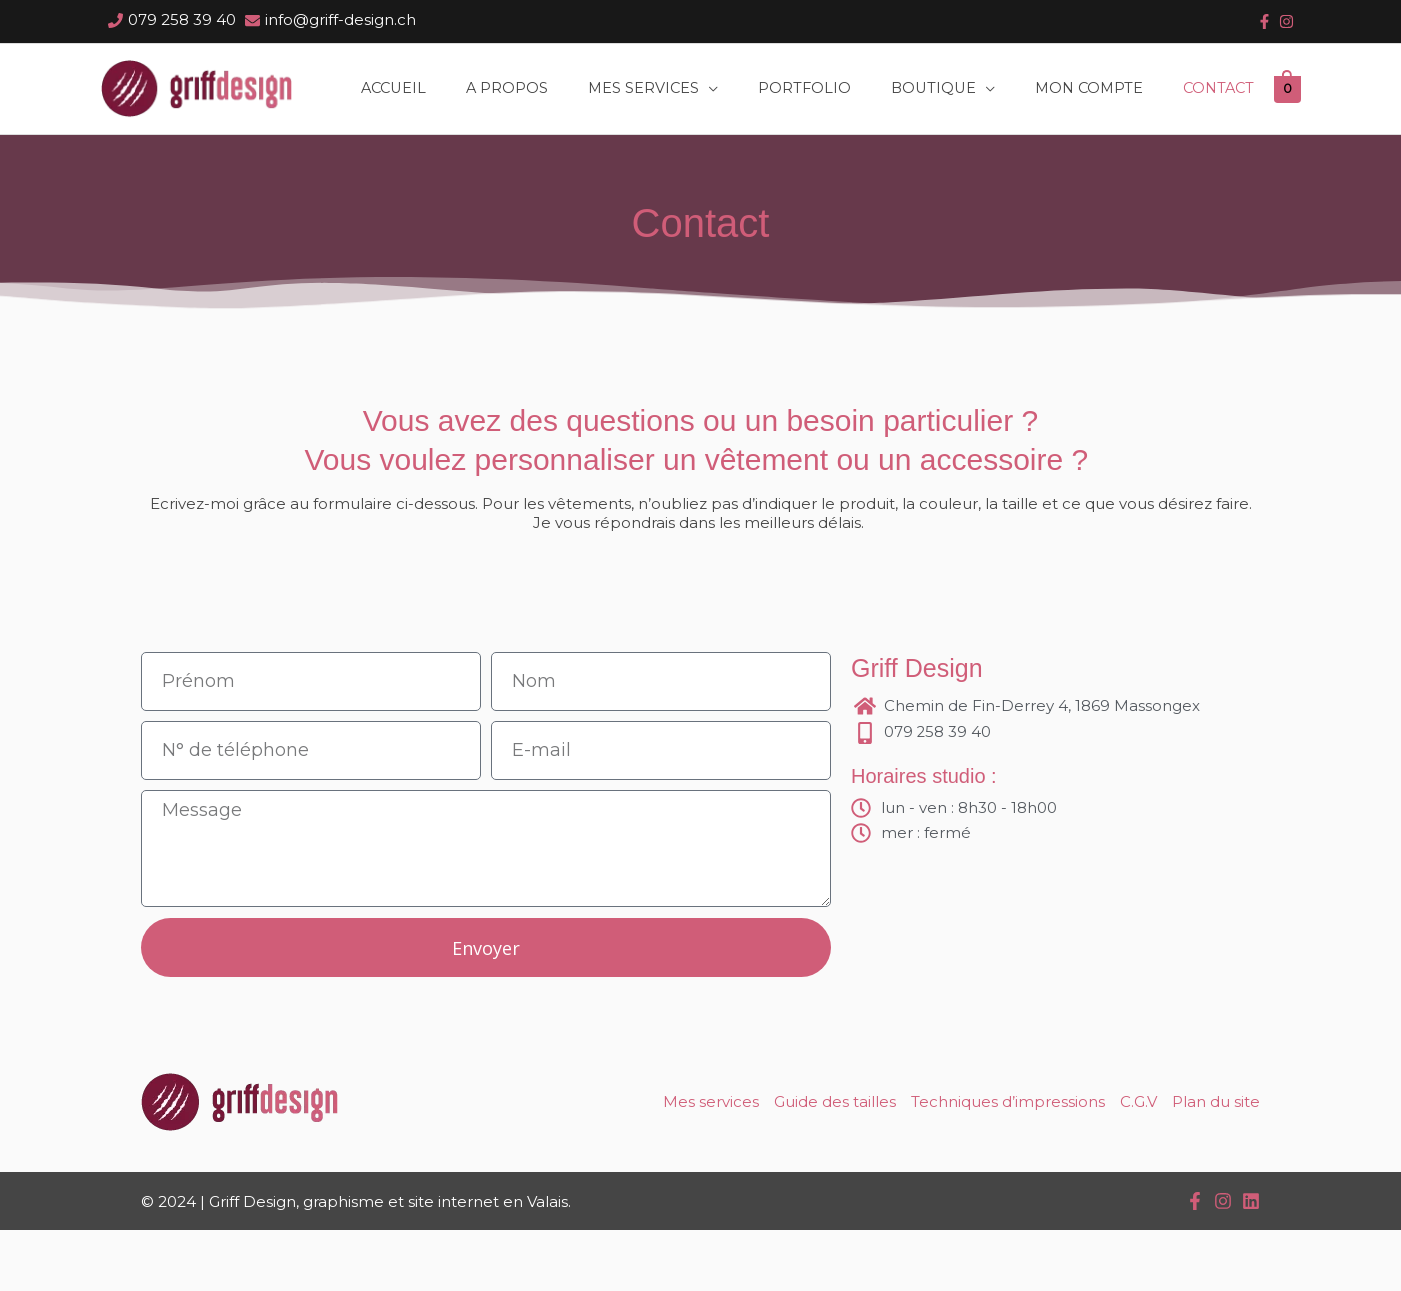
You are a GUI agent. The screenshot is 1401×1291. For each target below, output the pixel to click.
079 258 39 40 (182, 19)
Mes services (711, 1162)
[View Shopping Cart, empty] (114, 163)
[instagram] (1286, 21)
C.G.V (1138, 1162)
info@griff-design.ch (340, 19)
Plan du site (1216, 1162)
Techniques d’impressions (1008, 1162)
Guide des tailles (835, 1162)
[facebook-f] (1264, 21)
